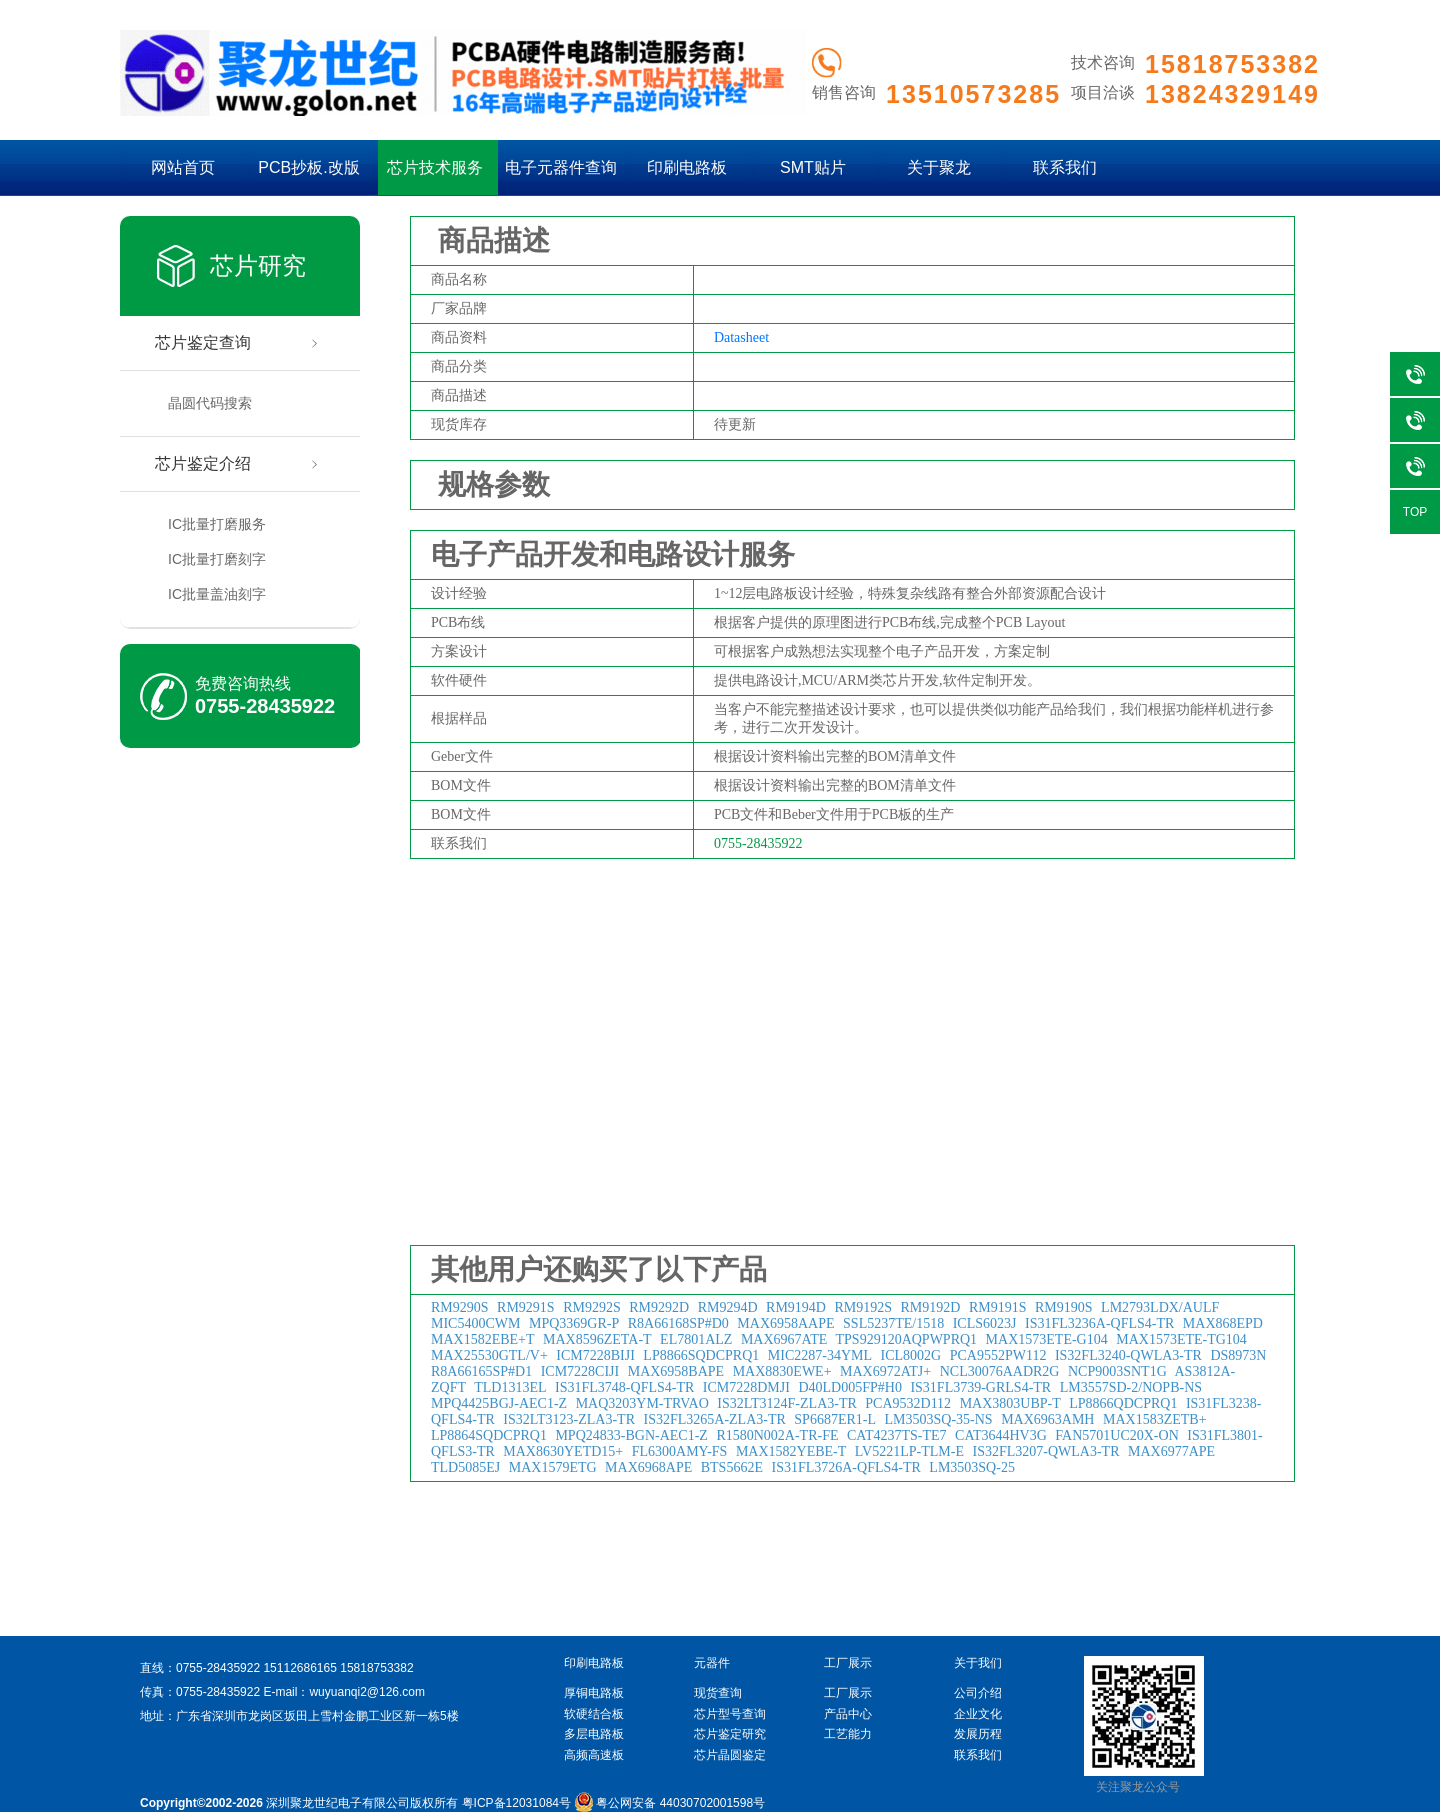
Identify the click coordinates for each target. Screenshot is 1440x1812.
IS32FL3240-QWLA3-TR (1128, 1355)
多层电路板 (594, 1734)
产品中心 (848, 1714)
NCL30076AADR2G (1000, 1371)
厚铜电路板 (594, 1693)
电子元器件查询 (561, 167)
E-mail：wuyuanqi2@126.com (344, 1692)
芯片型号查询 (730, 1714)
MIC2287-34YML (820, 1355)
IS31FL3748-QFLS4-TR (624, 1387)
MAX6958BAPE (676, 1371)
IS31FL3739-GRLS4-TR (980, 1387)
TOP (1415, 512)
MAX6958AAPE (785, 1323)
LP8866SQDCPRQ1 (701, 1355)
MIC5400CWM (475, 1323)
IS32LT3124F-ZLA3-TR (786, 1403)
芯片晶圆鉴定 (730, 1755)
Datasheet (741, 337)
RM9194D (796, 1307)
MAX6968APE (648, 1467)
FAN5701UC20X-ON (1116, 1435)
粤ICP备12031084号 (516, 1803)
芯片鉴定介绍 (203, 463)
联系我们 (1065, 167)
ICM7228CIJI (580, 1371)
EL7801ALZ (696, 1339)
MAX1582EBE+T (483, 1339)
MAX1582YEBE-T (791, 1451)
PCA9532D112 (908, 1403)
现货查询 (718, 1693)
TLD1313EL (510, 1387)
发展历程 (978, 1734)
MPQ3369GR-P (574, 1323)
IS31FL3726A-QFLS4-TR (845, 1467)
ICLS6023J (985, 1323)
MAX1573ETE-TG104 (1181, 1339)
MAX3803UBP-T (1010, 1403)
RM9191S (998, 1307)
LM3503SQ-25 (972, 1467)
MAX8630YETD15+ (563, 1451)
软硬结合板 (594, 1714)
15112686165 (299, 1668)
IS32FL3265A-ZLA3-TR (715, 1419)
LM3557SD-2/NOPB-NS (1131, 1387)
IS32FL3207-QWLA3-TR (1045, 1451)
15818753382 (376, 1668)
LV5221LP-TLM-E (909, 1451)
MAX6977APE (1171, 1451)
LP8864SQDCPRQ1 (489, 1435)
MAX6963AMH (1047, 1419)
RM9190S (1064, 1307)
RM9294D (728, 1307)
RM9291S (526, 1307)
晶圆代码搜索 (210, 403)
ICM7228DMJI (746, 1387)
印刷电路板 (687, 167)
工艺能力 (848, 1734)
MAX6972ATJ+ (885, 1371)
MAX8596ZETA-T (597, 1339)
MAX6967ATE (784, 1339)
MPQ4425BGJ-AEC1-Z (499, 1403)
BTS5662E (732, 1467)
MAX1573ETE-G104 (1047, 1339)
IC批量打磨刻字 (217, 559)
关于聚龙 (939, 167)
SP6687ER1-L (835, 1419)
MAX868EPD (1223, 1323)
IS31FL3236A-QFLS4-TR (1099, 1323)
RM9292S (592, 1307)
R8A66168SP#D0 (678, 1323)
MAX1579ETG (553, 1467)
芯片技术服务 (435, 167)
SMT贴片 (813, 167)
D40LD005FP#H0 (849, 1387)
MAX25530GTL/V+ (489, 1355)
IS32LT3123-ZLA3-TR (569, 1419)
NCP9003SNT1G (1117, 1371)
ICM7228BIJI (595, 1355)
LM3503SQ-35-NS (939, 1419)
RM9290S (460, 1307)
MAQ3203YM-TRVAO (642, 1403)
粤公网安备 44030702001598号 (669, 1803)
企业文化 (978, 1714)
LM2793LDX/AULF (1160, 1307)
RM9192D (931, 1307)
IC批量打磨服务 (217, 524)
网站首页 (183, 167)
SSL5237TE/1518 (893, 1323)
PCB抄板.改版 (308, 167)
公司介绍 (978, 1693)
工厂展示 (848, 1693)
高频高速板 (594, 1755)
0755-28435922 (265, 706)
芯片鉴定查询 (203, 342)
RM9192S (863, 1307)
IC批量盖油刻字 (217, 594)
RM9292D (659, 1307)
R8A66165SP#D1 (481, 1371)
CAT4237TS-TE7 (897, 1435)
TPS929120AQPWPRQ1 (907, 1339)
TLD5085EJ (465, 1467)
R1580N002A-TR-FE (777, 1435)
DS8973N (1238, 1355)
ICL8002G (911, 1355)
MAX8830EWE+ (782, 1371)
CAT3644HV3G (1001, 1435)
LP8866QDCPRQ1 (1123, 1403)
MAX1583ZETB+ (1155, 1419)
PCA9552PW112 (998, 1355)
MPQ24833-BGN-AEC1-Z (631, 1435)
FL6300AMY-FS (680, 1451)
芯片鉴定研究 (730, 1734)
